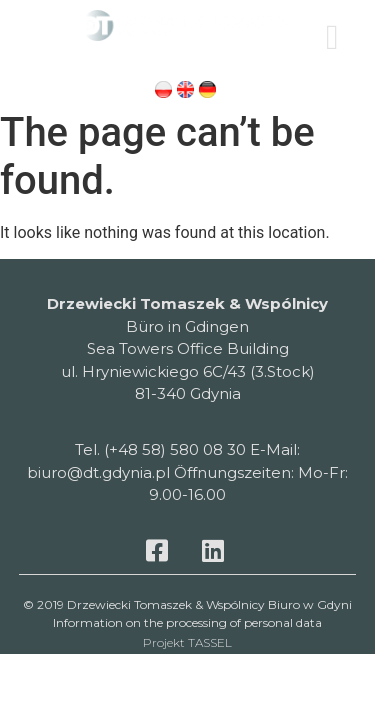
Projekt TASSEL (187, 642)
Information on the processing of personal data (187, 622)
